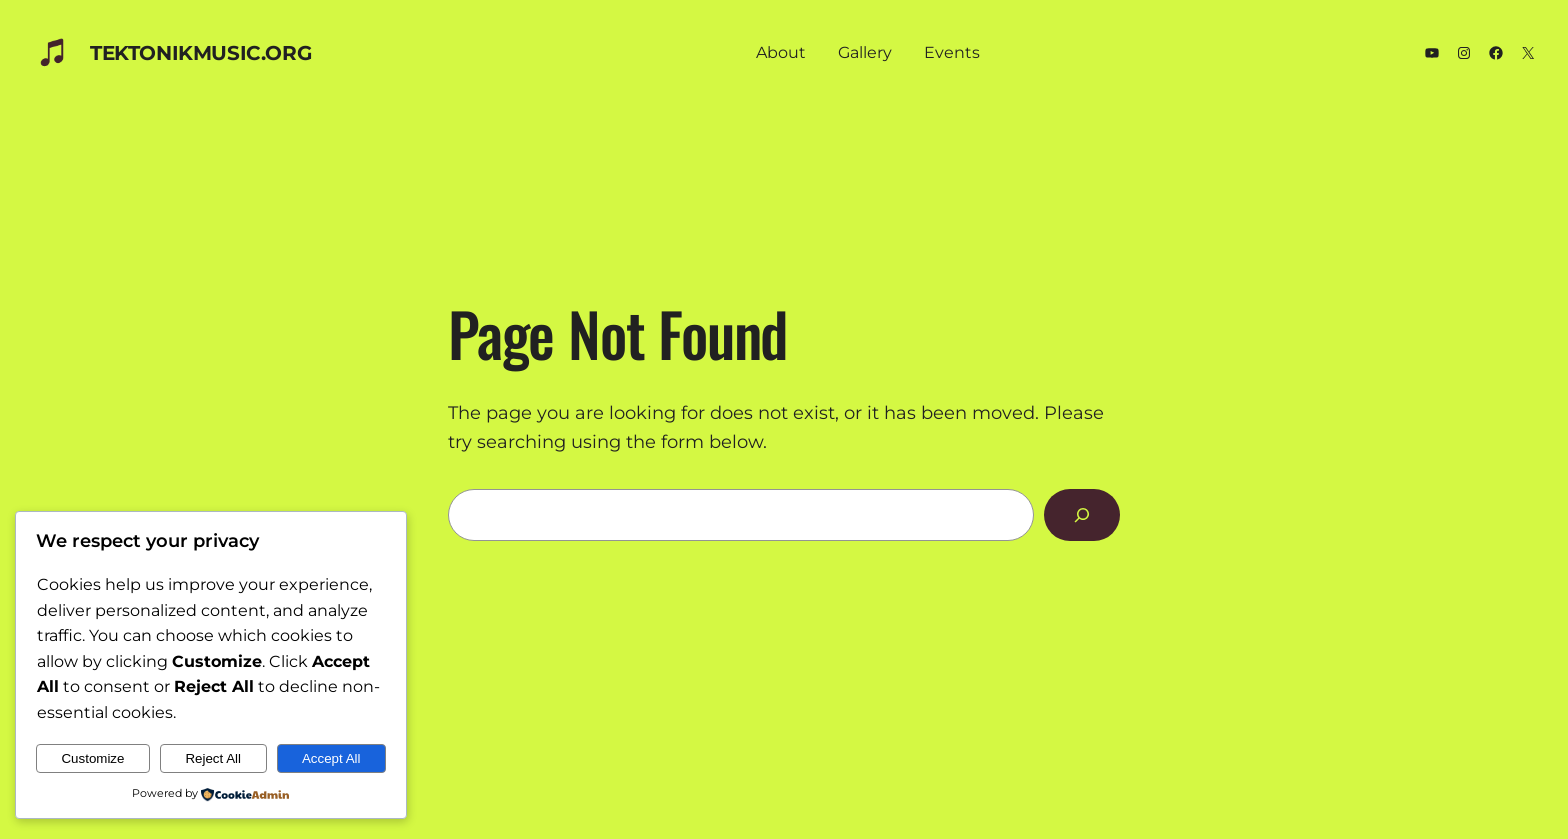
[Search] (1082, 515)
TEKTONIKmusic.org (200, 53)
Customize (92, 758)
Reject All (213, 758)
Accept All (331, 758)
